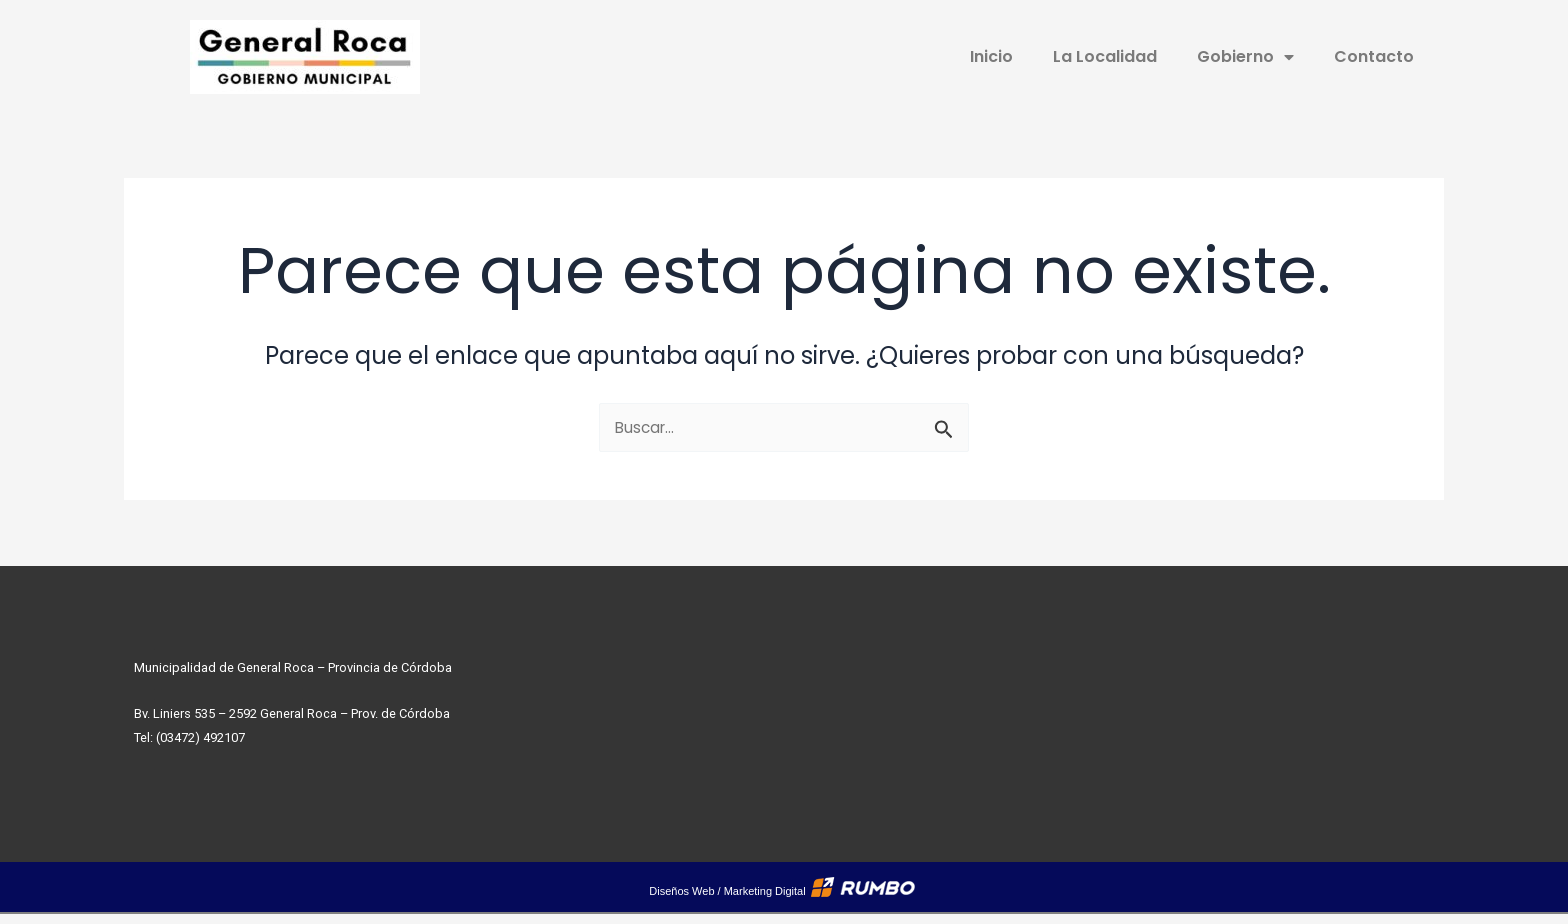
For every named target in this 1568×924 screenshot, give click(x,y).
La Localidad (1105, 56)
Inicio (991, 56)
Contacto (1374, 56)
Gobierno (1245, 57)
